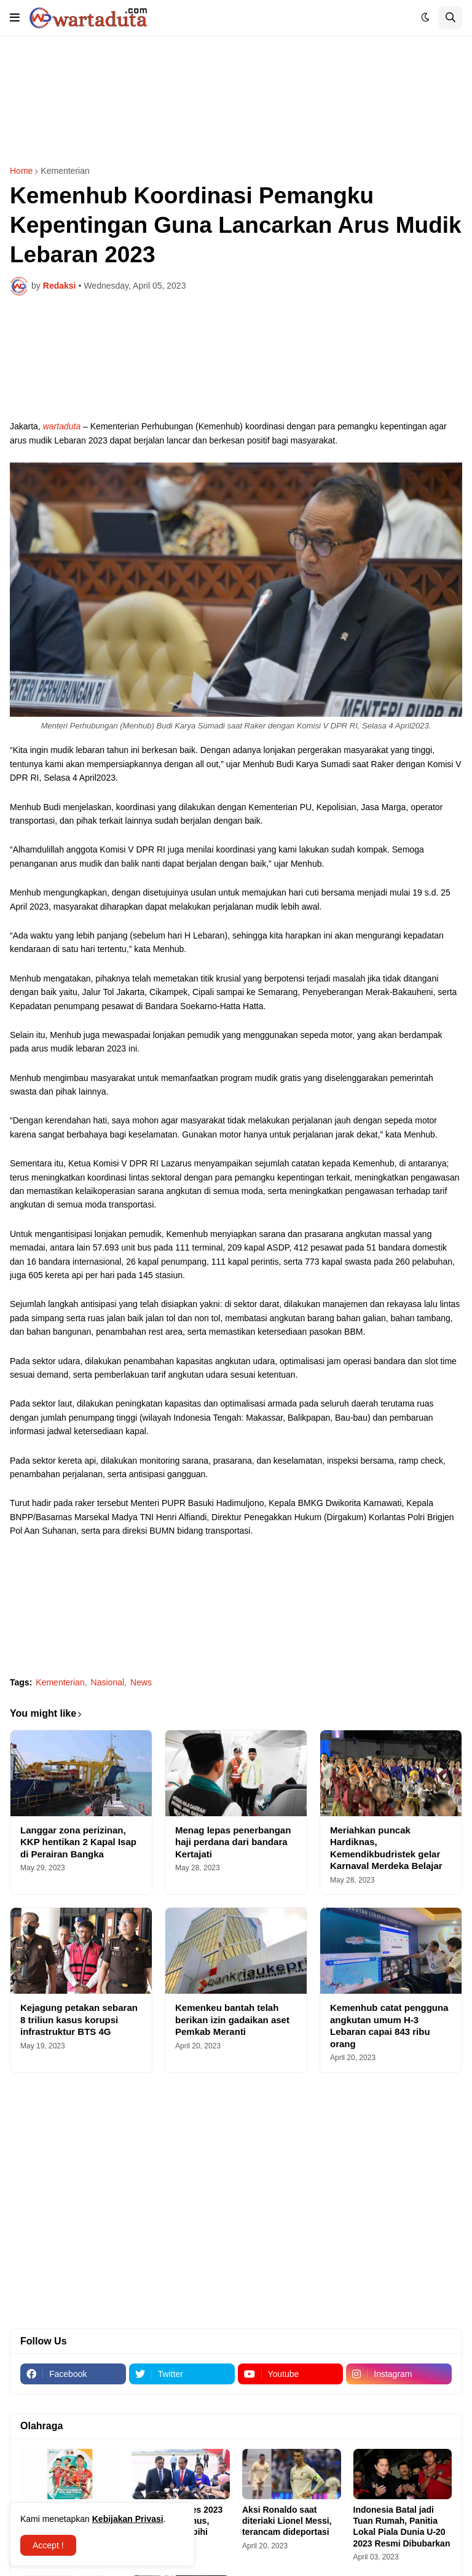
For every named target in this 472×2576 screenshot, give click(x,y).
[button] (15, 17)
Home (21, 170)
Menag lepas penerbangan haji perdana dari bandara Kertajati (233, 1842)
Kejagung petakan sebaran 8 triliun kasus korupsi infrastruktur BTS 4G (79, 2019)
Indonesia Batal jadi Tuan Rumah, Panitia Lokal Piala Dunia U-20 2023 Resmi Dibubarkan (401, 2526)
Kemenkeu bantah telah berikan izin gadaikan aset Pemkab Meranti (232, 2019)
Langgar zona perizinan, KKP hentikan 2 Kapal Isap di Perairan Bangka (78, 1842)
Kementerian (65, 170)
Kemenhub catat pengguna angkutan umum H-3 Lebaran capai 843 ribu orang (389, 2025)
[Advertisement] (236, 101)
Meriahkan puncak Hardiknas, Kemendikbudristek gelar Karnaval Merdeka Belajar (386, 1848)
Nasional (107, 1682)
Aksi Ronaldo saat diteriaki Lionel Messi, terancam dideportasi (287, 2521)
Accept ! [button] (48, 2545)
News (141, 1682)
